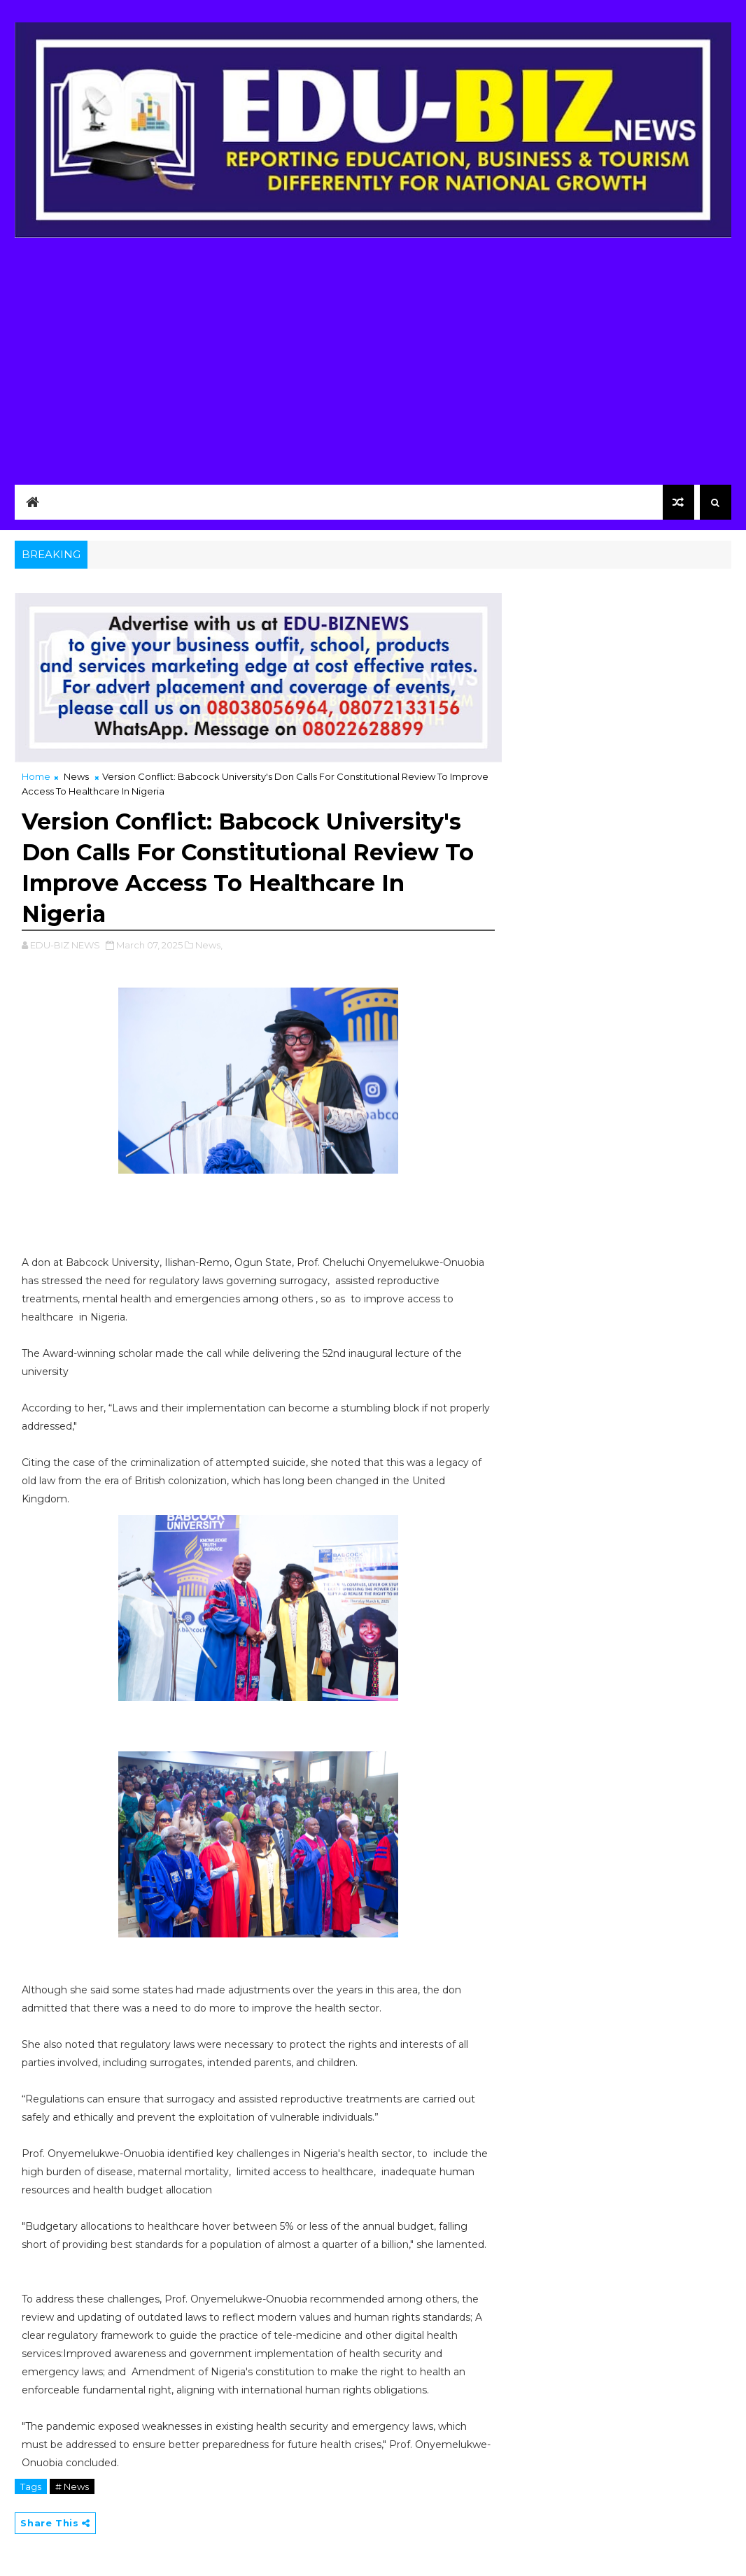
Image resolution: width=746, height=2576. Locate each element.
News (76, 776)
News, (209, 945)
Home (36, 776)
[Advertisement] (373, 357)
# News (72, 2486)
